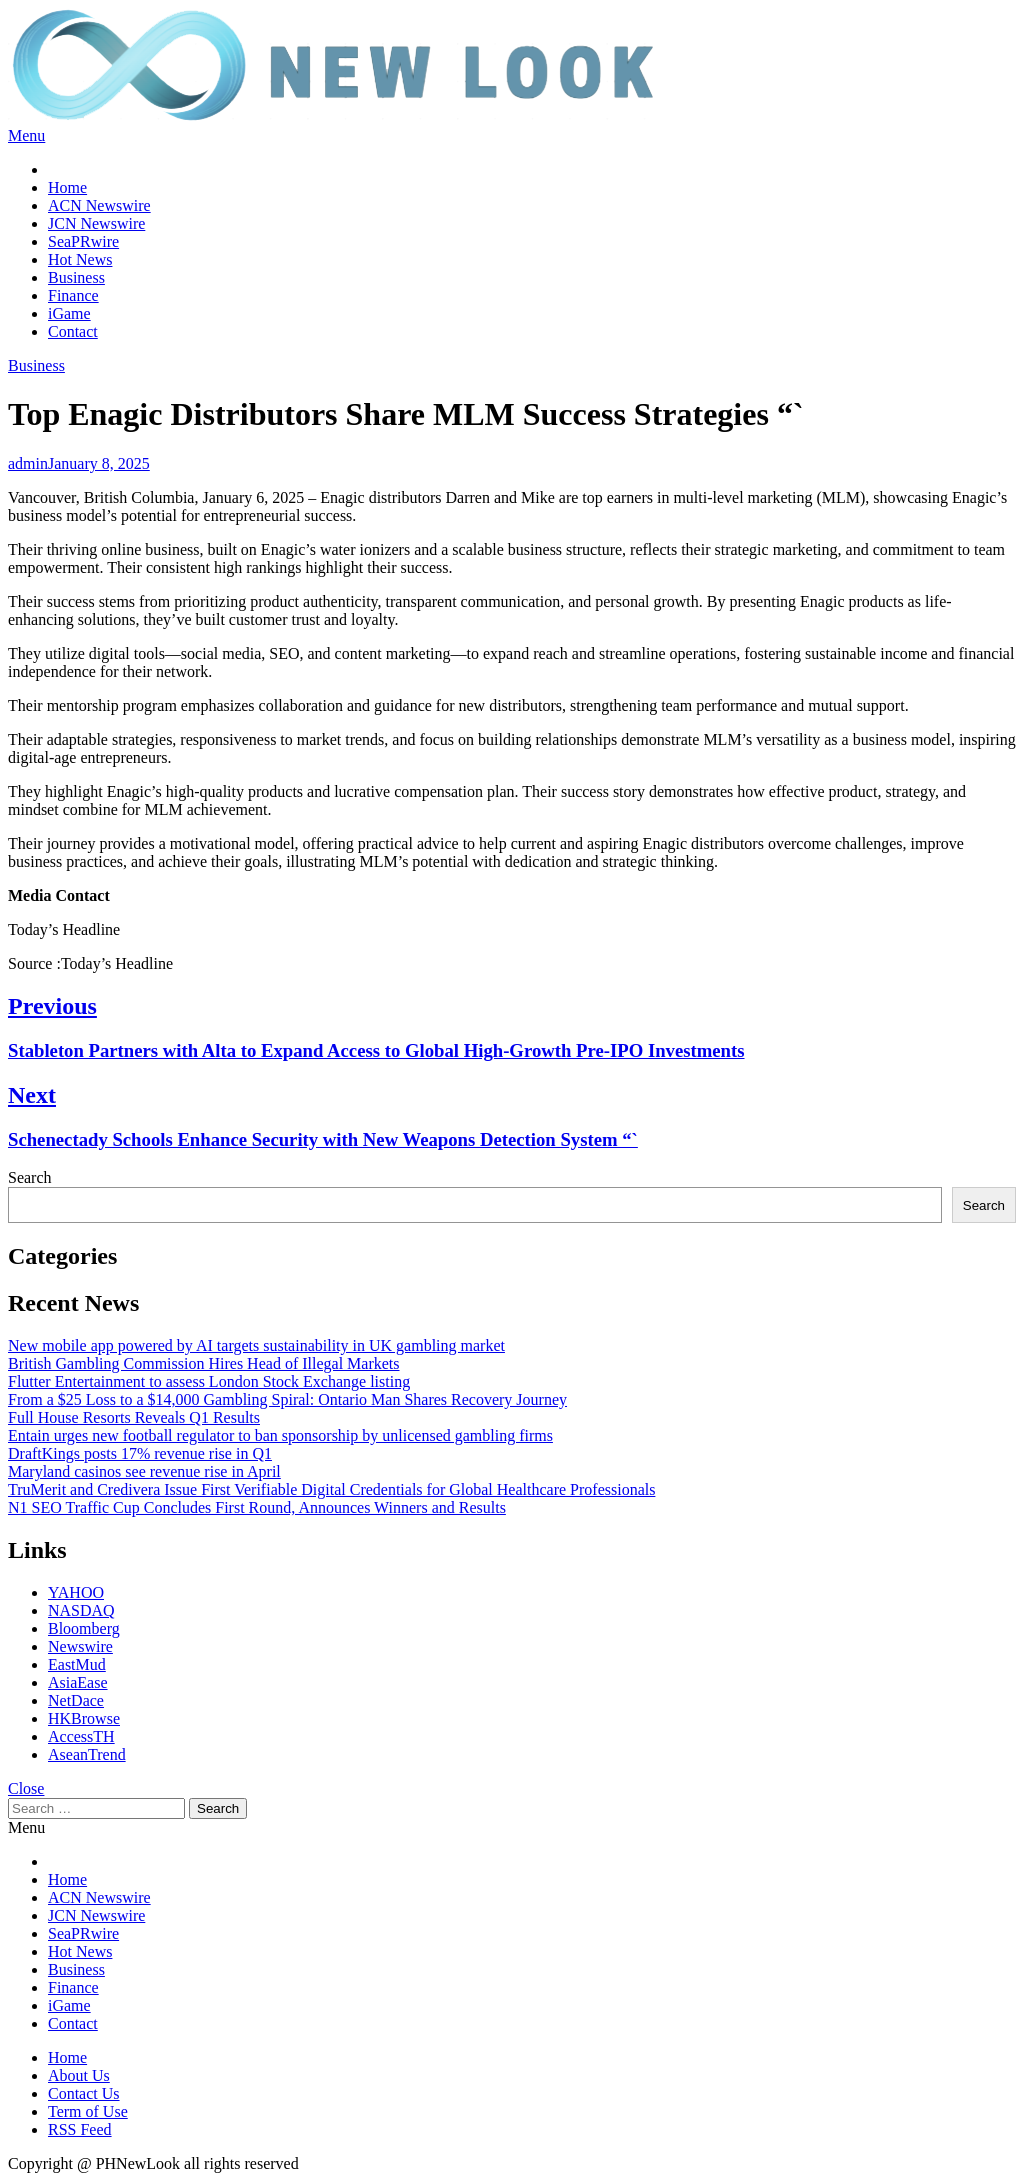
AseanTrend (87, 1754)
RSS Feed (80, 2129)
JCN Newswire (96, 223)
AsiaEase (78, 1682)
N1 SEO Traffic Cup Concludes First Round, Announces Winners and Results (257, 1507)
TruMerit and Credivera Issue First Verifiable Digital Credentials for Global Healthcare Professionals (331, 1489)
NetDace (76, 1700)
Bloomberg (84, 1628)
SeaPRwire (83, 241)
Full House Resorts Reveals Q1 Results (134, 1417)
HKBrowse (84, 1718)
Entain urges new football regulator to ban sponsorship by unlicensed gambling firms (280, 1435)
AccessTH (81, 1736)
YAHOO (76, 1592)
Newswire (80, 1646)
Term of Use (88, 2111)
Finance (73, 295)
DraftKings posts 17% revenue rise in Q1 (140, 1453)
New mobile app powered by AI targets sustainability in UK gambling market (256, 1345)
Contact (73, 331)
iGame (69, 313)
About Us (79, 2075)
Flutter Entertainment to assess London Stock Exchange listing (209, 1381)
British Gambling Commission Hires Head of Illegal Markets (204, 1363)
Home (67, 187)
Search (30, 1177)
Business (76, 277)
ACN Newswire (99, 205)
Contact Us (84, 2093)
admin (28, 463)
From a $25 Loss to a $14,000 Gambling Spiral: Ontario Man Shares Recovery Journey (287, 1399)
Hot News (80, 259)
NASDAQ (81, 1610)
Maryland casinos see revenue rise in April (144, 1471)
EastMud (77, 1664)
